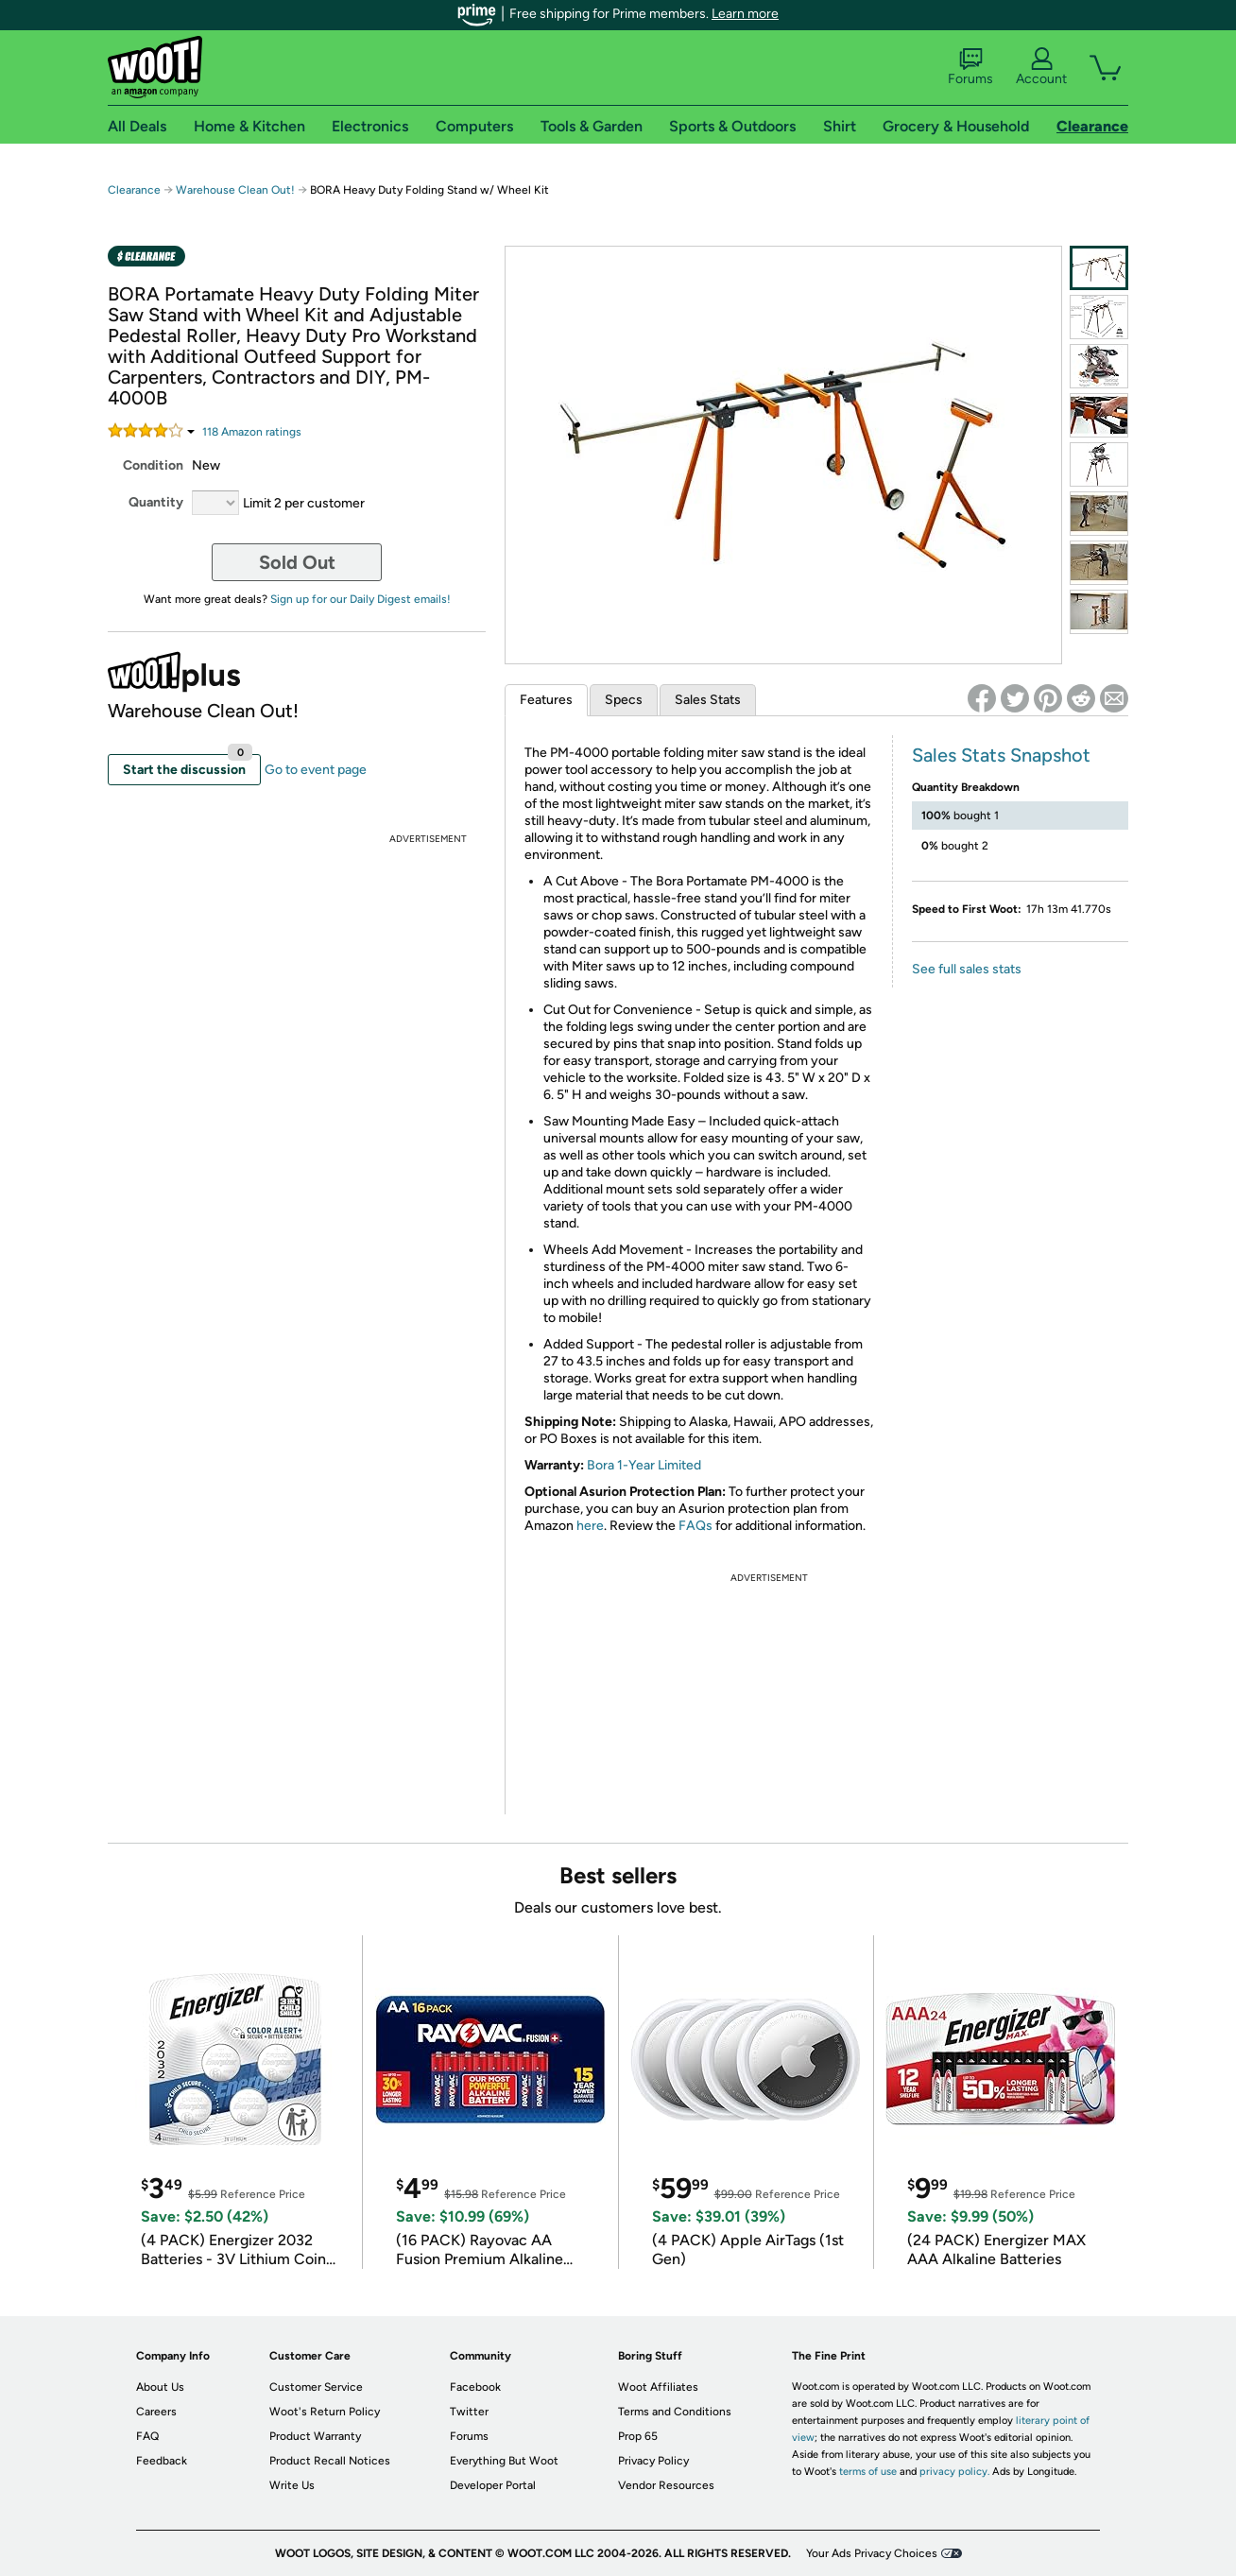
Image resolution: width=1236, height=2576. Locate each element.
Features (546, 700)
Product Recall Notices (329, 2460)
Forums (970, 67)
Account (1041, 67)
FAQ (147, 2436)
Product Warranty (315, 2436)
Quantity (156, 502)
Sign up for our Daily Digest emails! (360, 599)
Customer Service (316, 2387)
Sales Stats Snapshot (1001, 755)
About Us (160, 2387)
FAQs (695, 1526)
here (590, 1526)
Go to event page (316, 770)
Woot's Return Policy (324, 2411)
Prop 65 (638, 2436)
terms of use (868, 2471)
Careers (156, 2411)
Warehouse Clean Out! (235, 190)
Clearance (134, 190)
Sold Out (297, 562)
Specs (624, 700)
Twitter (469, 2411)
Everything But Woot (504, 2460)
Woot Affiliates (658, 2387)
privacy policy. (954, 2471)
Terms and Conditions (674, 2411)
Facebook (475, 2387)
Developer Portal (493, 2485)
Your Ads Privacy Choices (871, 2553)
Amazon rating (251, 431)
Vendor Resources (666, 2485)
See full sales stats (966, 969)
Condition (153, 465)
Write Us (292, 2485)
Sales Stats (708, 700)
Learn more (745, 14)
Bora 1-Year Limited (644, 1465)
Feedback (161, 2460)
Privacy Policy (653, 2460)
